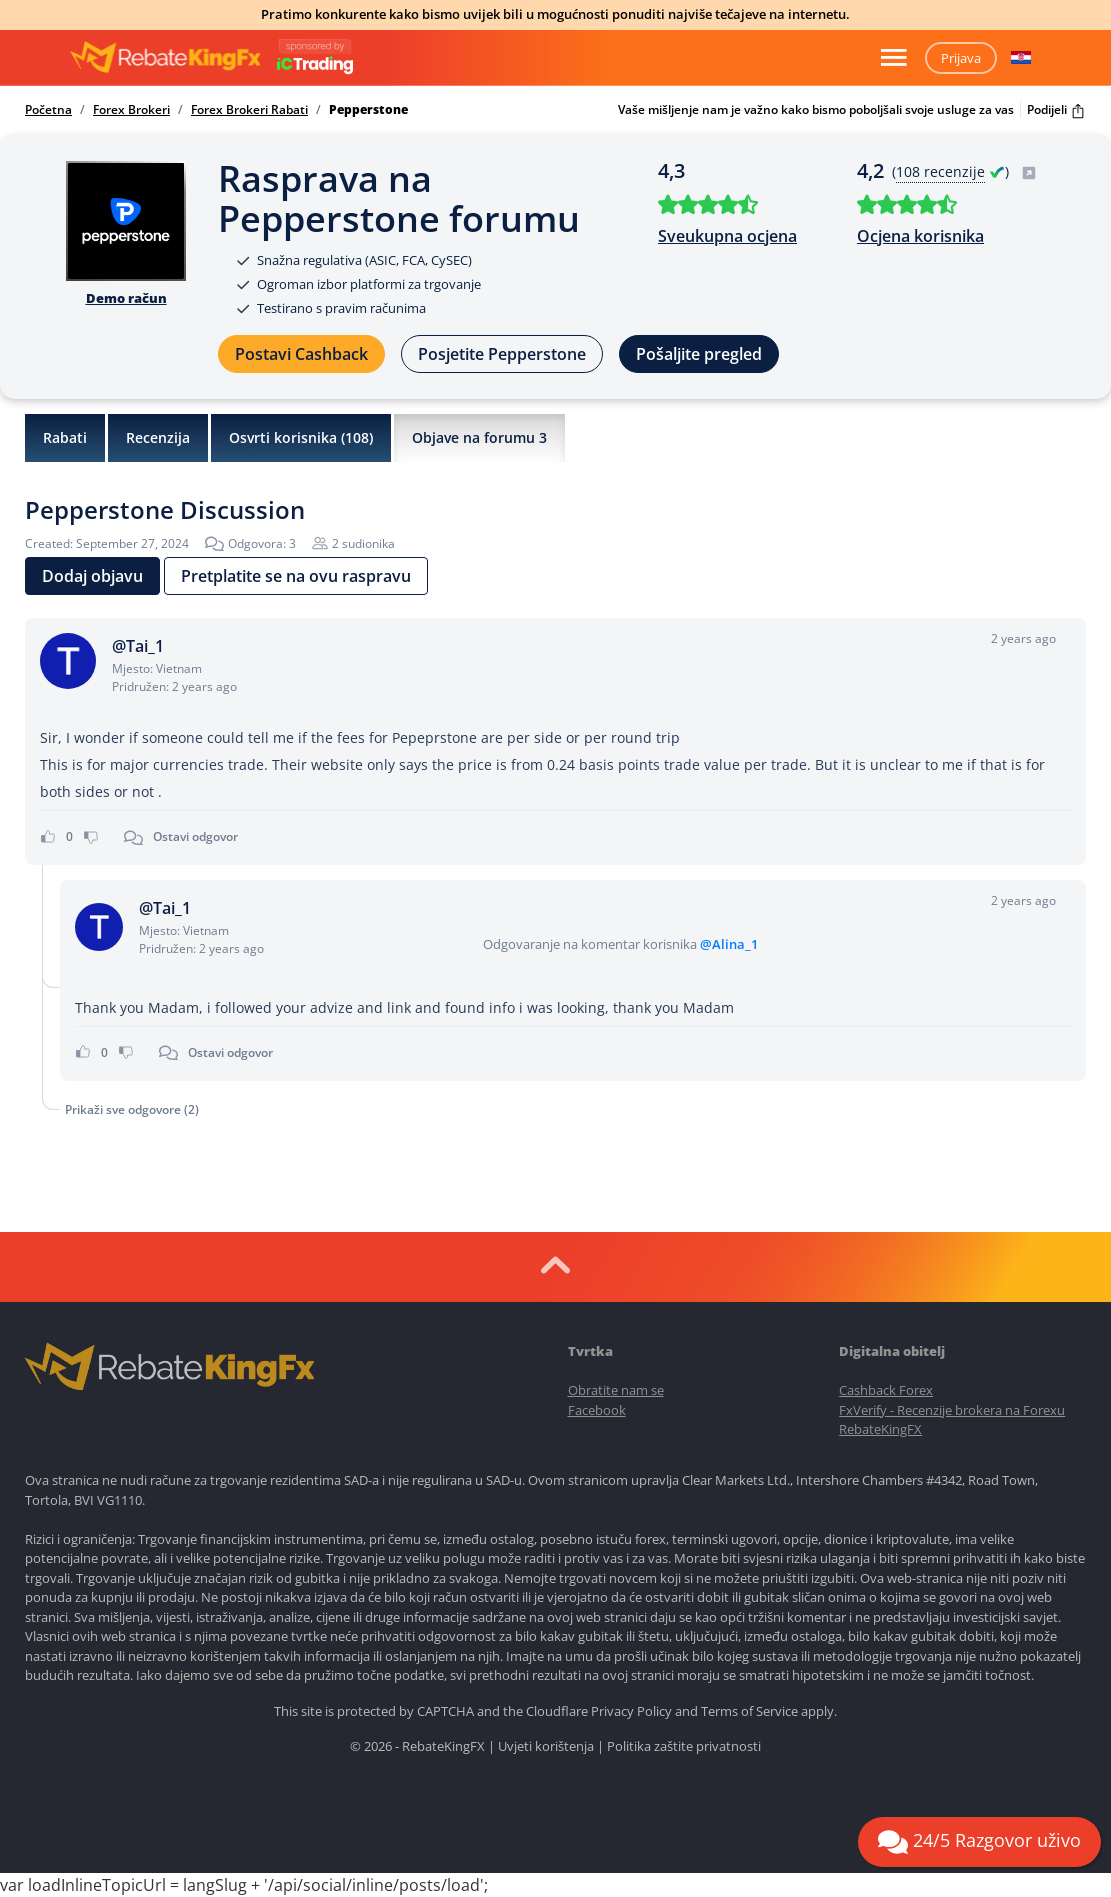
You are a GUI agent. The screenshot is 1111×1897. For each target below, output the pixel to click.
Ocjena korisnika (920, 236)
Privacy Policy (631, 1711)
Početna (48, 110)
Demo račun (126, 298)
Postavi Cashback (301, 354)
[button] (1021, 58)
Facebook (597, 1410)
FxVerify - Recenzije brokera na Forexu (952, 1410)
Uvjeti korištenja (546, 1746)
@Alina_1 (729, 944)
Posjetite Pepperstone (502, 354)
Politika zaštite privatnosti (684, 1746)
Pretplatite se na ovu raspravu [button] (296, 576)
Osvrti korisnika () (301, 438)
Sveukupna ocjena (727, 236)
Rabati (65, 437)
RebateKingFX (880, 1429)
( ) (964, 171)
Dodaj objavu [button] (92, 576)
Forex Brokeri (131, 110)
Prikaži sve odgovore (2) (132, 1109)
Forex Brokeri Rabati (249, 110)
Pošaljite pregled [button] (699, 354)
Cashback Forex (886, 1390)
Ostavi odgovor (195, 836)
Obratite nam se (616, 1390)
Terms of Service (749, 1711)
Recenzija (158, 437)
